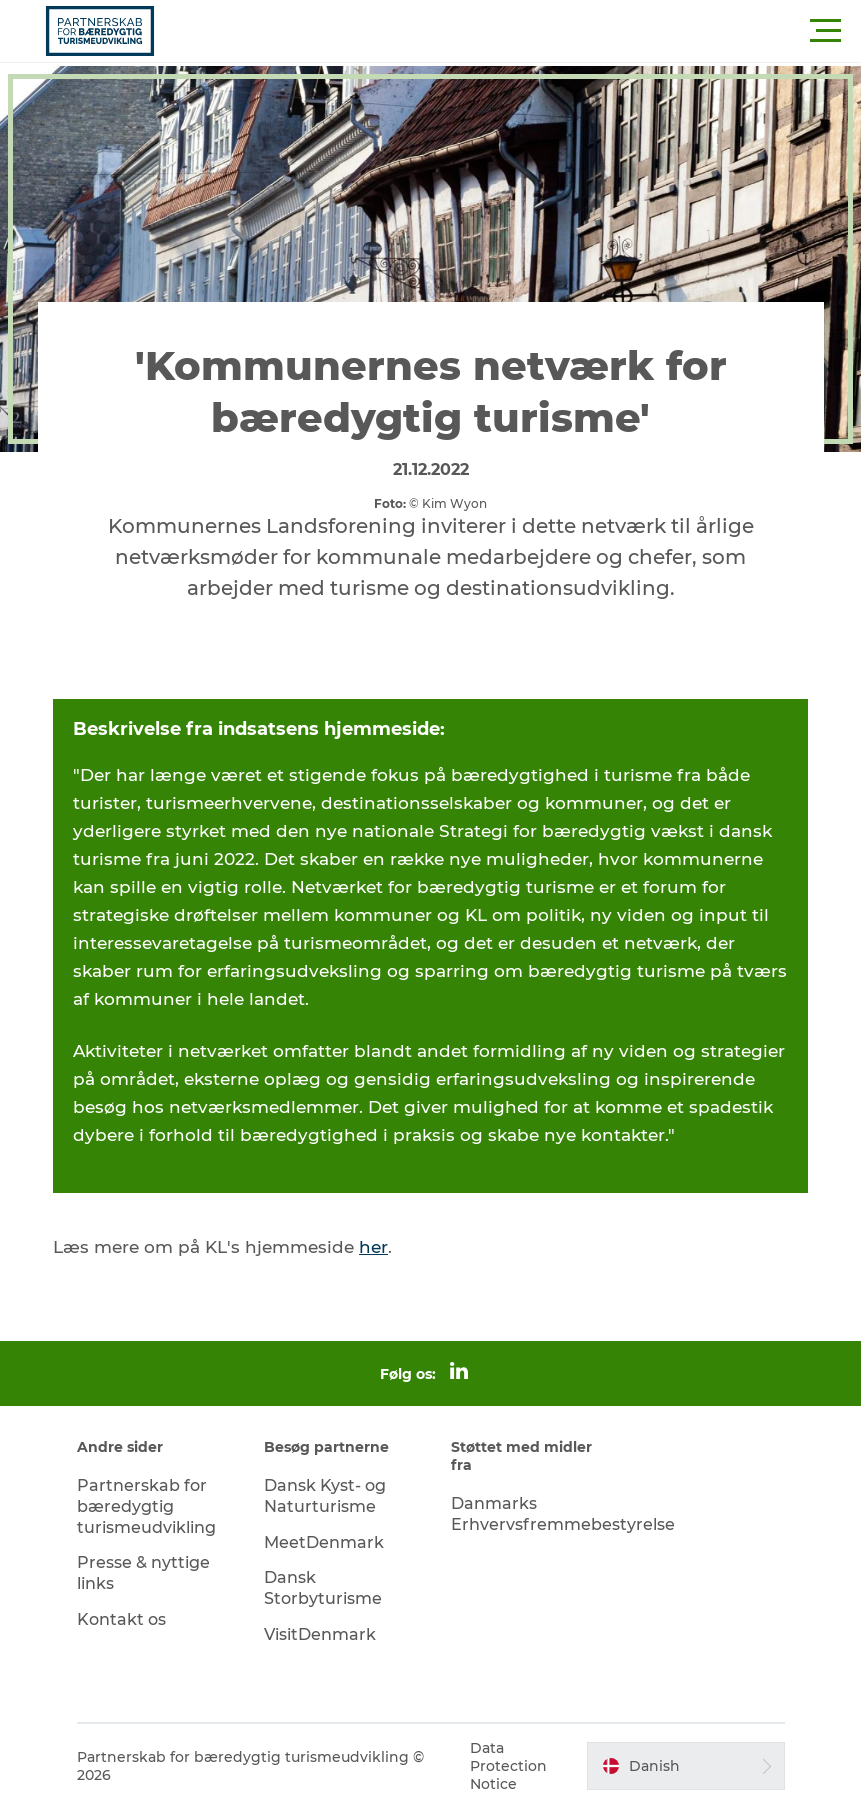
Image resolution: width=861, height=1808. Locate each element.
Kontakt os (121, 1619)
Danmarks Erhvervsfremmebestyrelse (563, 1514)
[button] (520, 31)
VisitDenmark (320, 1634)
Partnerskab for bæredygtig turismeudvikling (146, 1506)
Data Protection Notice (508, 1766)
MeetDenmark (324, 1542)
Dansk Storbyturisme (323, 1588)
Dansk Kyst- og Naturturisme (325, 1496)
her (373, 1247)
